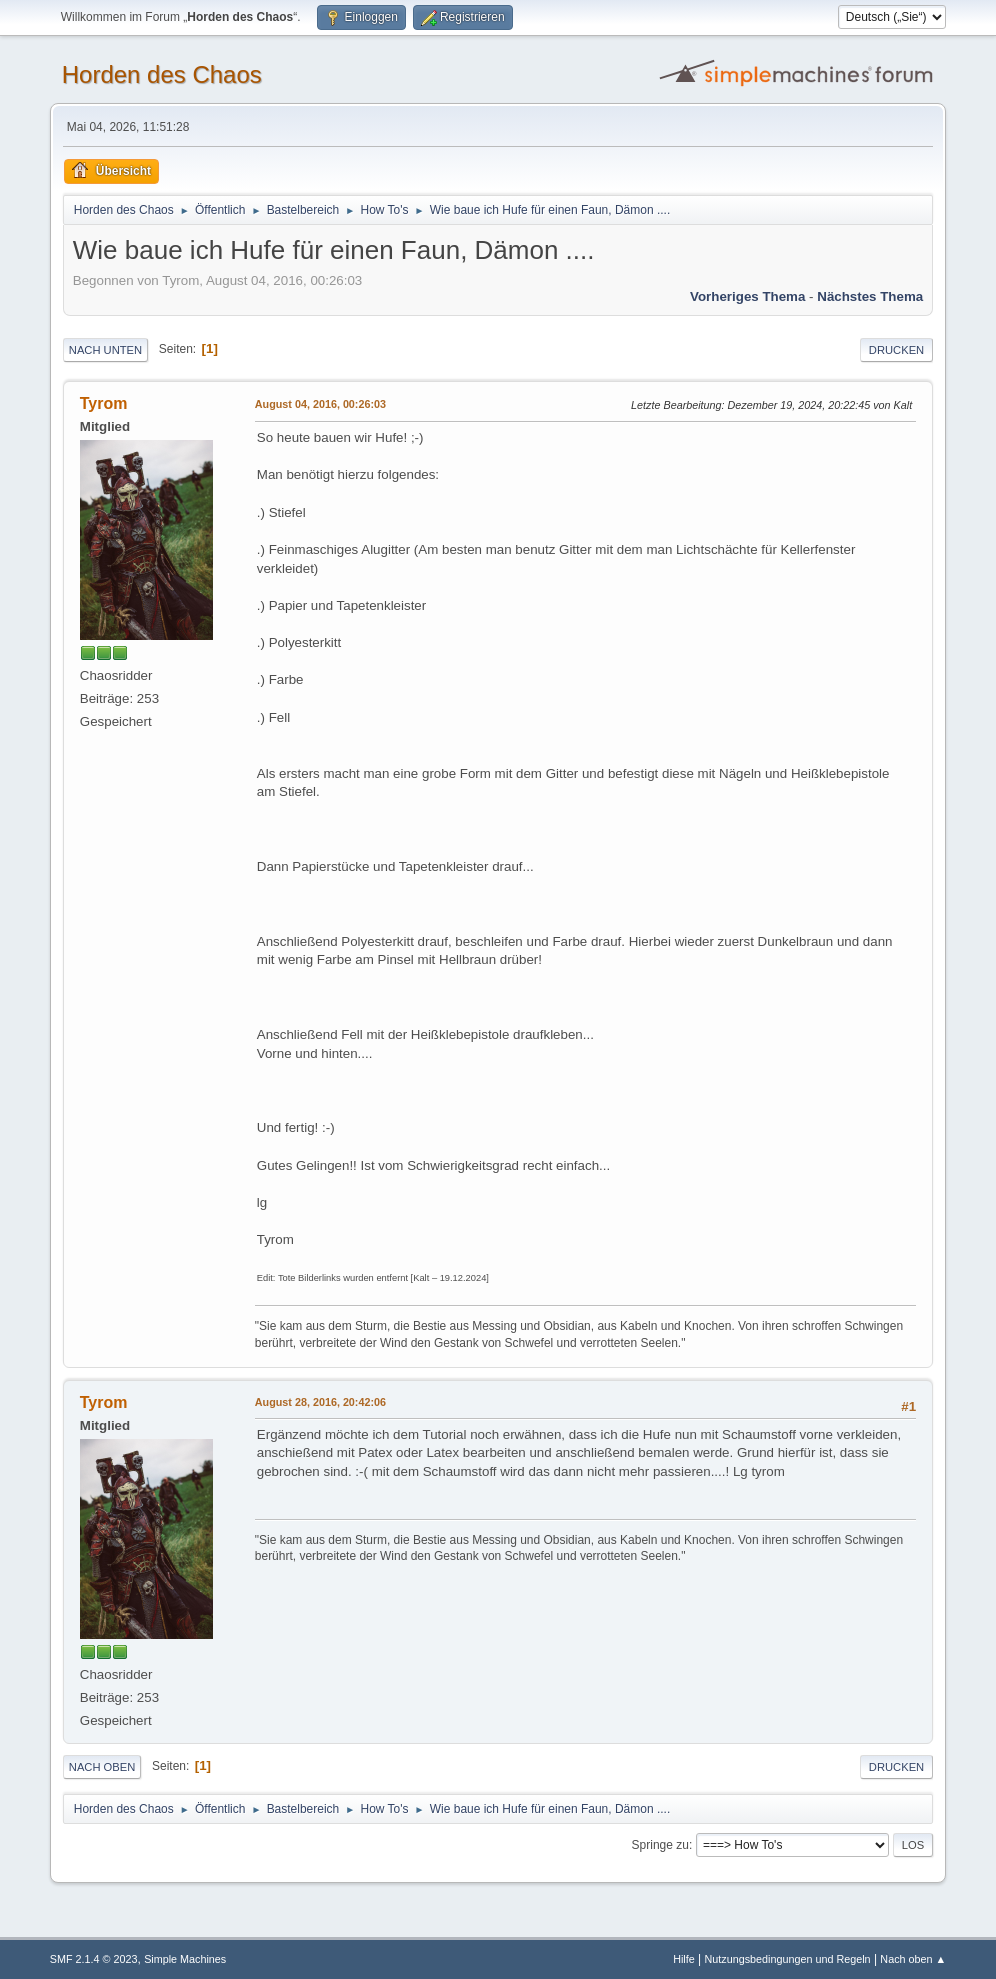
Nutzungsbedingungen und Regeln (788, 1959)
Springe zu (660, 1845)
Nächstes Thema (870, 296)
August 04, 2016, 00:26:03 (320, 404)
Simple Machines (185, 1959)
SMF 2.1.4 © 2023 (94, 1959)
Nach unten (105, 350)
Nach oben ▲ (913, 1959)
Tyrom (104, 403)
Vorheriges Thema (747, 296)
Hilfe (684, 1959)
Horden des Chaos (162, 74)
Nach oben (102, 1767)
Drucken (896, 350)
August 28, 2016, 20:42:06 (320, 1402)
